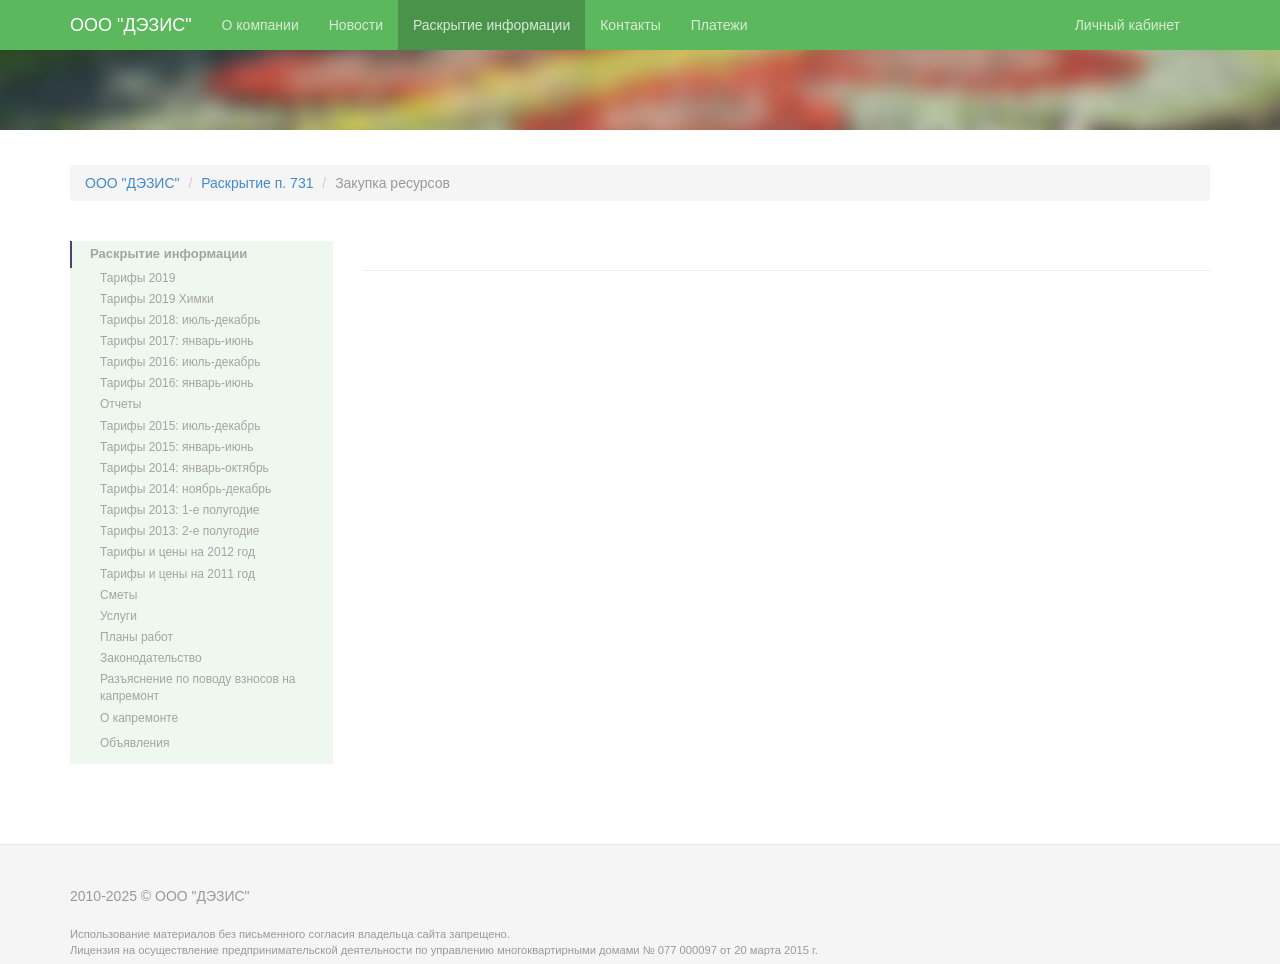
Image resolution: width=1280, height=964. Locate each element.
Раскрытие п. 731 (257, 183)
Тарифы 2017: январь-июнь (177, 341)
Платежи (719, 25)
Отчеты (120, 404)
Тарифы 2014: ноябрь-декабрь (185, 489)
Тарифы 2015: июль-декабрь (180, 426)
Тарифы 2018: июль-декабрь (180, 320)
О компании (260, 25)
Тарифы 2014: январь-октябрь (184, 468)
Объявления (134, 743)
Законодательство (151, 658)
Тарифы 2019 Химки (157, 299)
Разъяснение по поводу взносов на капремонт (198, 687)
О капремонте (139, 718)
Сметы (118, 595)
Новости (356, 25)
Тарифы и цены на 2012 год (177, 552)
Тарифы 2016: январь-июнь (177, 383)
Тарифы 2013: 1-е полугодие (180, 510)
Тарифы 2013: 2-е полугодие (180, 531)
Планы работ (136, 637)
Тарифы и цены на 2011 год (177, 574)
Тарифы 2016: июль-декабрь (180, 362)
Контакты (630, 25)
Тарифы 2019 (137, 278)
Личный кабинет (1127, 25)
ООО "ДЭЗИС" (131, 25)
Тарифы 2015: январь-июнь (177, 447)
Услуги (118, 616)
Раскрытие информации (491, 25)
